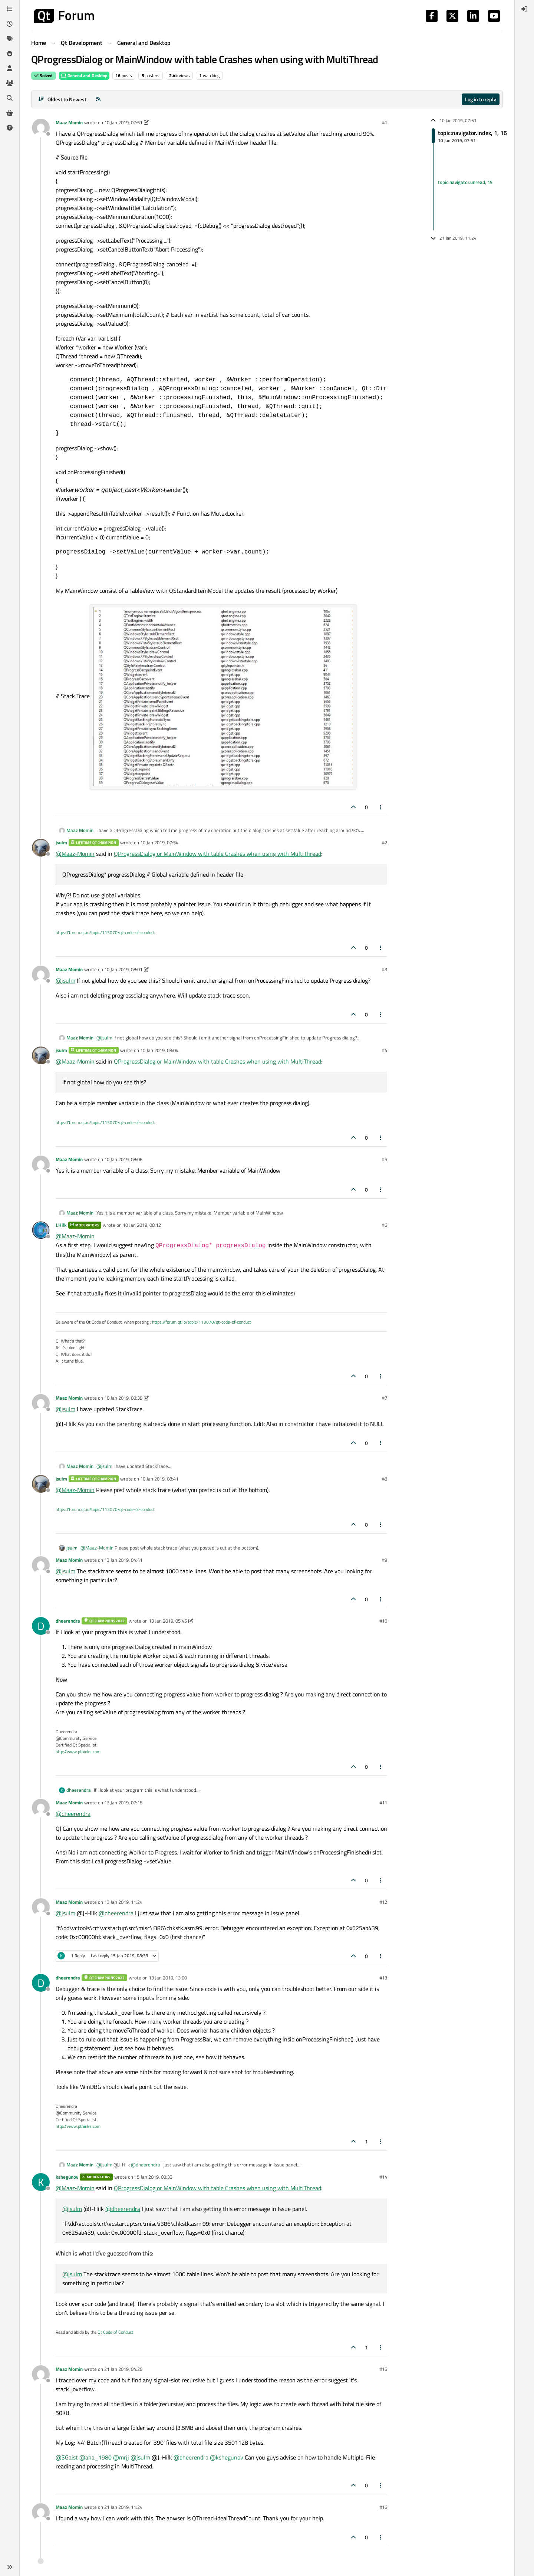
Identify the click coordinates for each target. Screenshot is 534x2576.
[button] (9, 2567)
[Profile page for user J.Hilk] (41, 1230)
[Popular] (9, 53)
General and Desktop (84, 75)
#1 (384, 122)
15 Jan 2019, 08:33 (153, 2177)
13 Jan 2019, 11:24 (123, 1902)
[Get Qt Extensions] (9, 113)
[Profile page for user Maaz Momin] (41, 128)
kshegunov (67, 2177)
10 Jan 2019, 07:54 (159, 842)
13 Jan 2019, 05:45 (168, 1620)
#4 (384, 1050)
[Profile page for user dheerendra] (41, 1626)
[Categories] (9, 9)
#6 (384, 1225)
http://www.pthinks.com (78, 1751)
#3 (384, 969)
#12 (383, 1902)
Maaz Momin (69, 122)
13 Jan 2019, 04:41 (123, 1560)
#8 (384, 1478)
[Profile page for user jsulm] (41, 848)
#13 (383, 1977)
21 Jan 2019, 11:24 (123, 2507)
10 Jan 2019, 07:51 (123, 122)
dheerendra (68, 1620)
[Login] (524, 9)
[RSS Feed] (98, 99)
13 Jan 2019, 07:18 (123, 1802)
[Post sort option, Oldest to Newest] (62, 99)
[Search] (9, 98)
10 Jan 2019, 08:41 (159, 1478)
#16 (383, 2507)
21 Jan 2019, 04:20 (123, 2369)
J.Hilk (61, 1225)
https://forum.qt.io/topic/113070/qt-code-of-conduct (105, 932)
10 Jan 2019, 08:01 (123, 969)
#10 (383, 1620)
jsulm (61, 842)
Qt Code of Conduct (115, 2332)
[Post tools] (381, 807)
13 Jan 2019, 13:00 (168, 1977)
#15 (383, 2369)
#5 (384, 1159)
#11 (383, 1802)
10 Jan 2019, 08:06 (123, 1159)
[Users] (9, 68)
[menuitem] (524, 9)
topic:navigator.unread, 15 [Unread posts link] (465, 182)
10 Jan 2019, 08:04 (159, 1050)
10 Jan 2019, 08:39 (123, 1398)
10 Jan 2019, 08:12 (142, 1225)
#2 (384, 842)
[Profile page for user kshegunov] (41, 2182)
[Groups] (9, 83)
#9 (384, 1560)
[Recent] (9, 24)
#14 (383, 2177)
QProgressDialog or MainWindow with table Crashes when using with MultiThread (217, 853)
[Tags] (9, 39)
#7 (384, 1398)
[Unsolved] (9, 128)
